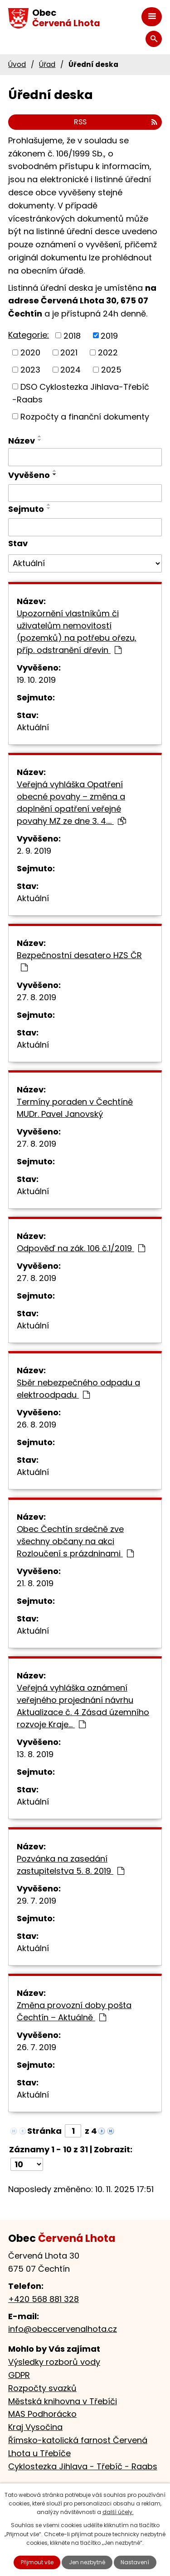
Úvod (17, 64)
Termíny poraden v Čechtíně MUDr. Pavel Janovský (75, 1108)
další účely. (118, 2512)
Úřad (47, 64)
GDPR (19, 2375)
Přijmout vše (37, 2562)
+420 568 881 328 (43, 2299)
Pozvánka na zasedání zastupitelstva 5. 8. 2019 (70, 1864)
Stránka (44, 2130)
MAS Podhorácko (42, 2414)
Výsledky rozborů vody (54, 2362)
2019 (109, 335)
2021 (69, 352)
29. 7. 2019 (36, 1900)
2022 (108, 352)
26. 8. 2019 (36, 1424)
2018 (72, 335)
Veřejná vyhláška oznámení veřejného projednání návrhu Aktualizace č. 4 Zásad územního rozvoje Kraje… (83, 1706)
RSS (115, 122)
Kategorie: (28, 334)
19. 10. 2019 (36, 679)
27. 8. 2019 (36, 997)
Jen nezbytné (87, 2562)
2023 (30, 369)
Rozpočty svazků (42, 2388)
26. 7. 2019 (36, 2047)
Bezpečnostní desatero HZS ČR (79, 961)
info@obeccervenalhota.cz (62, 2329)
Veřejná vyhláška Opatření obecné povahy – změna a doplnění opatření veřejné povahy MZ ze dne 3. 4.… (71, 803)
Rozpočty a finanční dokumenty (84, 416)
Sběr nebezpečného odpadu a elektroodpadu (78, 1388)
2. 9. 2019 (34, 850)
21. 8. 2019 (35, 1583)
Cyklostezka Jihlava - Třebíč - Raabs (82, 2466)
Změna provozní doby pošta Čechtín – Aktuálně (74, 2011)
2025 (111, 369)
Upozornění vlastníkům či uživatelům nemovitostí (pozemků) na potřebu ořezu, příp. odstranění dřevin (76, 632)
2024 (70, 369)
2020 (30, 352)
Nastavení (135, 2562)
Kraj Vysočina (35, 2427)
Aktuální (33, 727)
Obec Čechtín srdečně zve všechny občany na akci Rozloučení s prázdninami (75, 1541)
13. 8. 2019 (35, 1754)
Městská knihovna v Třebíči (62, 2401)
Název (21, 440)
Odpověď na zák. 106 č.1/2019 (81, 1248)
